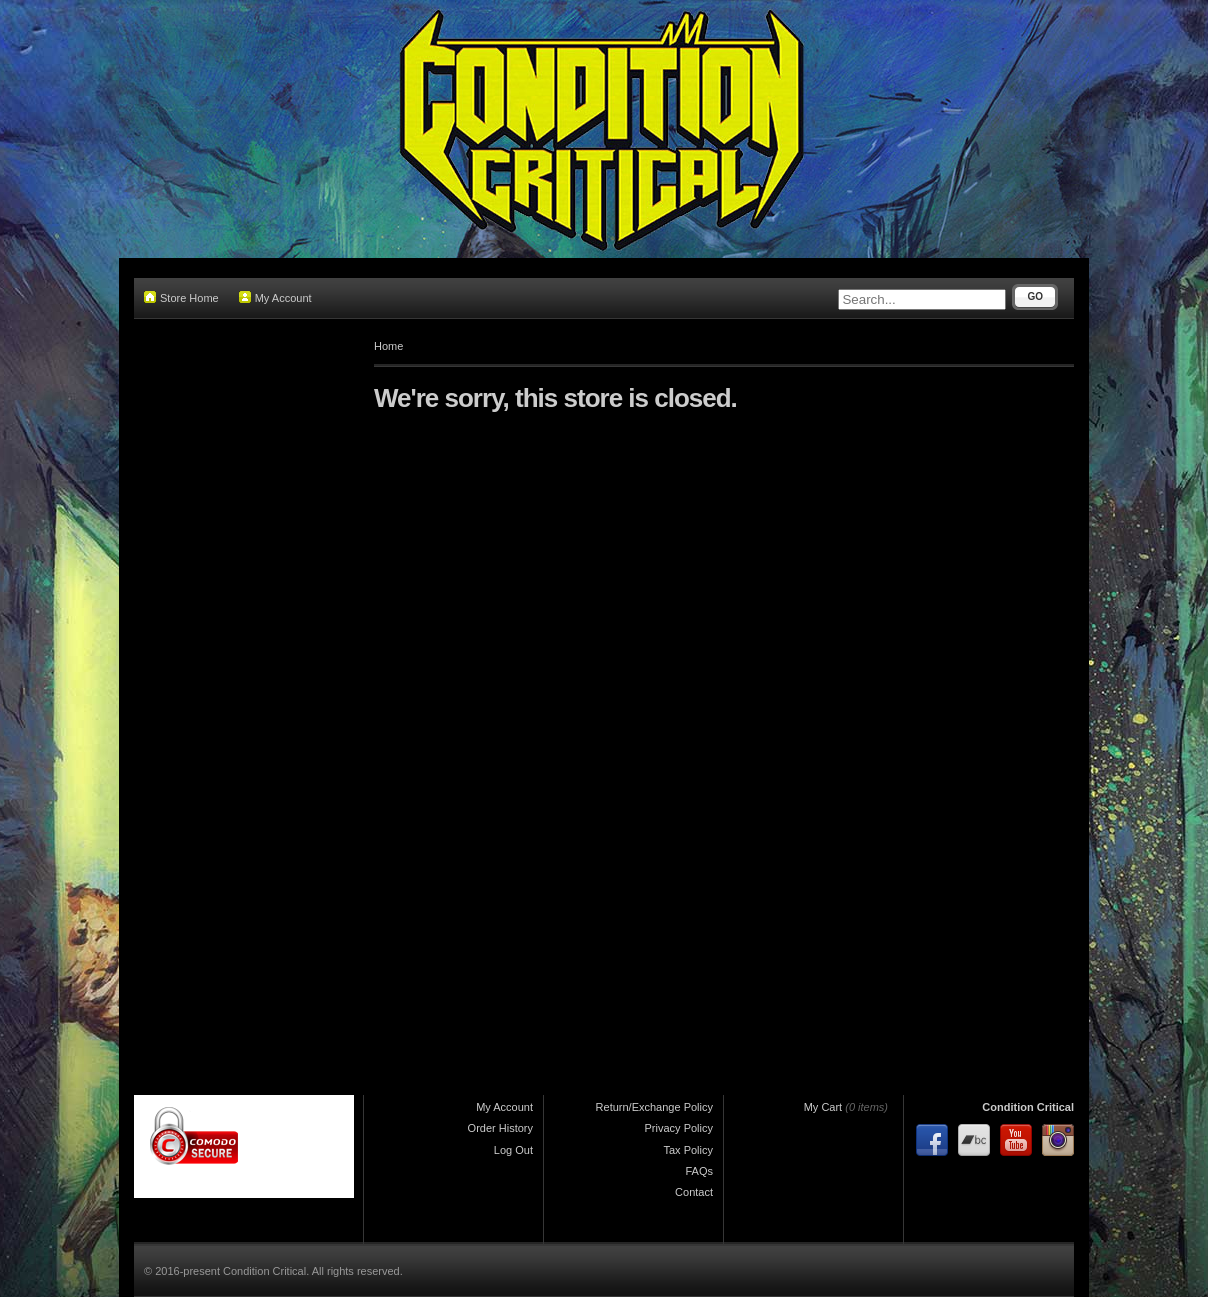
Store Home (181, 297)
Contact (694, 1192)
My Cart (823, 1107)
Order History (500, 1128)
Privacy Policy (679, 1128)
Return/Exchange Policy (654, 1107)
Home (388, 346)
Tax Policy (688, 1150)
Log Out (513, 1150)
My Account (275, 297)
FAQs (699, 1171)
